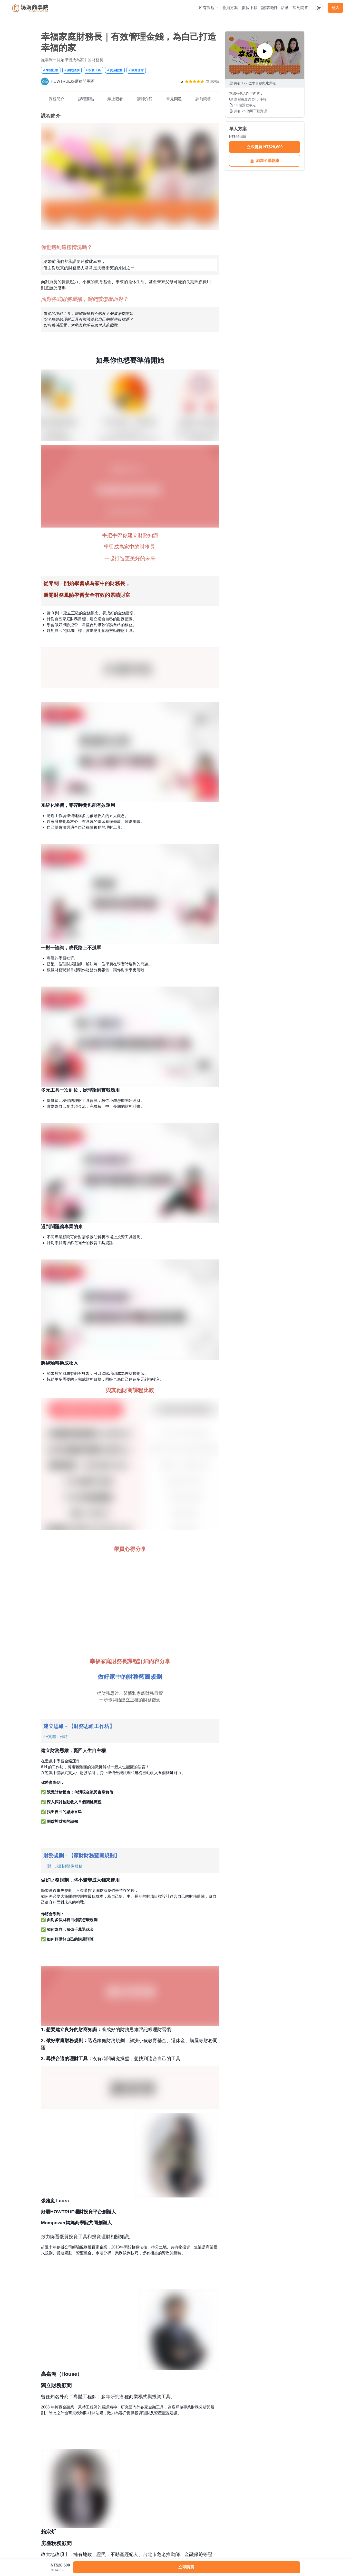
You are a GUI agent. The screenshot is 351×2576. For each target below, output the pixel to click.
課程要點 (86, 99)
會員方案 (230, 8)
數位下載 (249, 8)
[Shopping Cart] (319, 8)
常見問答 (300, 8)
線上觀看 (115, 99)
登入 (335, 8)
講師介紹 (145, 99)
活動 (285, 8)
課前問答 (203, 99)
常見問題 (174, 99)
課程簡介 (56, 99)
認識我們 (269, 8)
